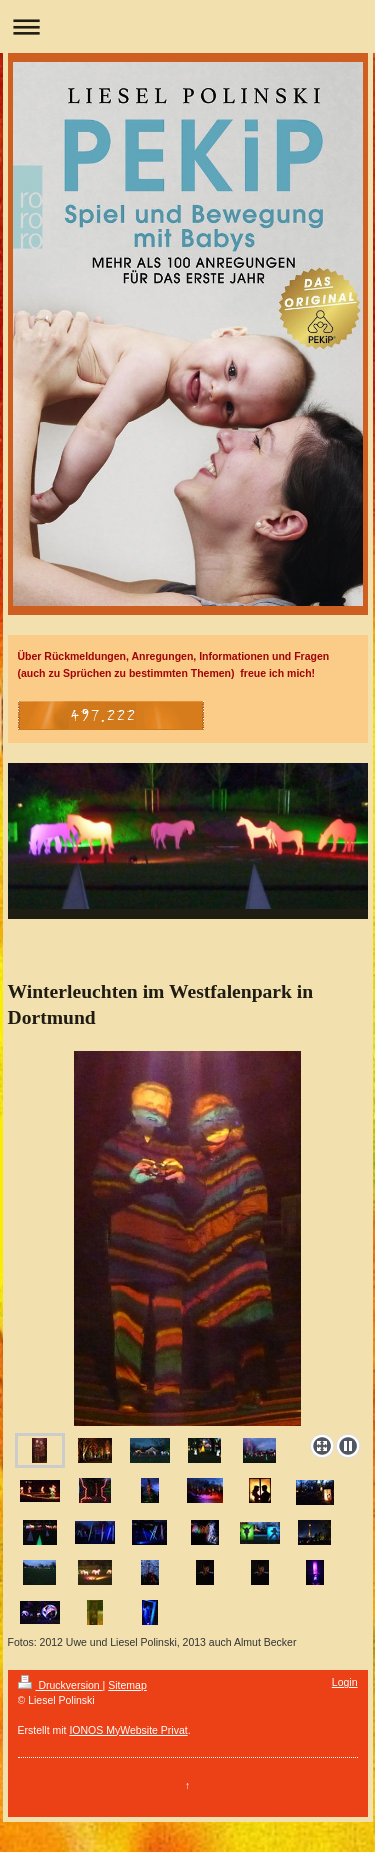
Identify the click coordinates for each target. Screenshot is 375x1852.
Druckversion (60, 1685)
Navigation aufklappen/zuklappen (187, 26)
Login (345, 1682)
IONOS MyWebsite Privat (128, 1730)
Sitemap (127, 1685)
